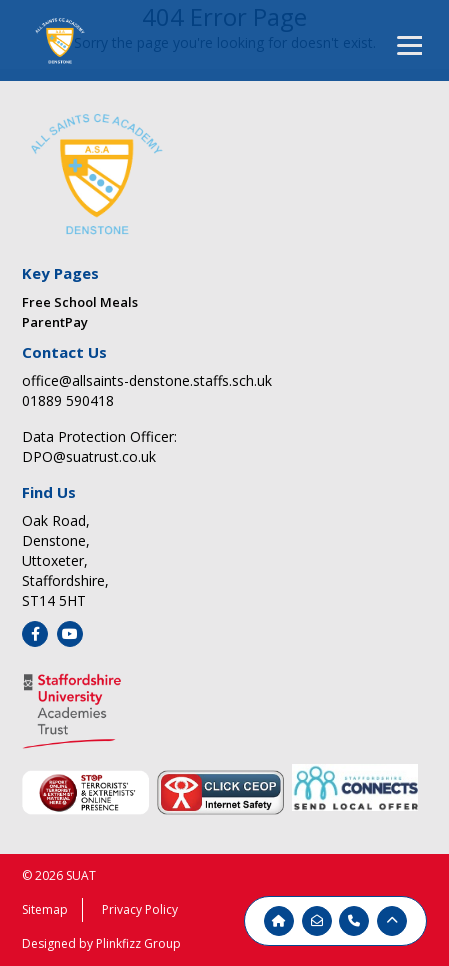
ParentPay (55, 322)
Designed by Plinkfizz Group (101, 943)
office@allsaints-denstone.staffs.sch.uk (147, 380)
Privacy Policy (140, 909)
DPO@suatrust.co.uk (89, 456)
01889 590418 (68, 400)
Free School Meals (80, 302)
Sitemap (45, 909)
